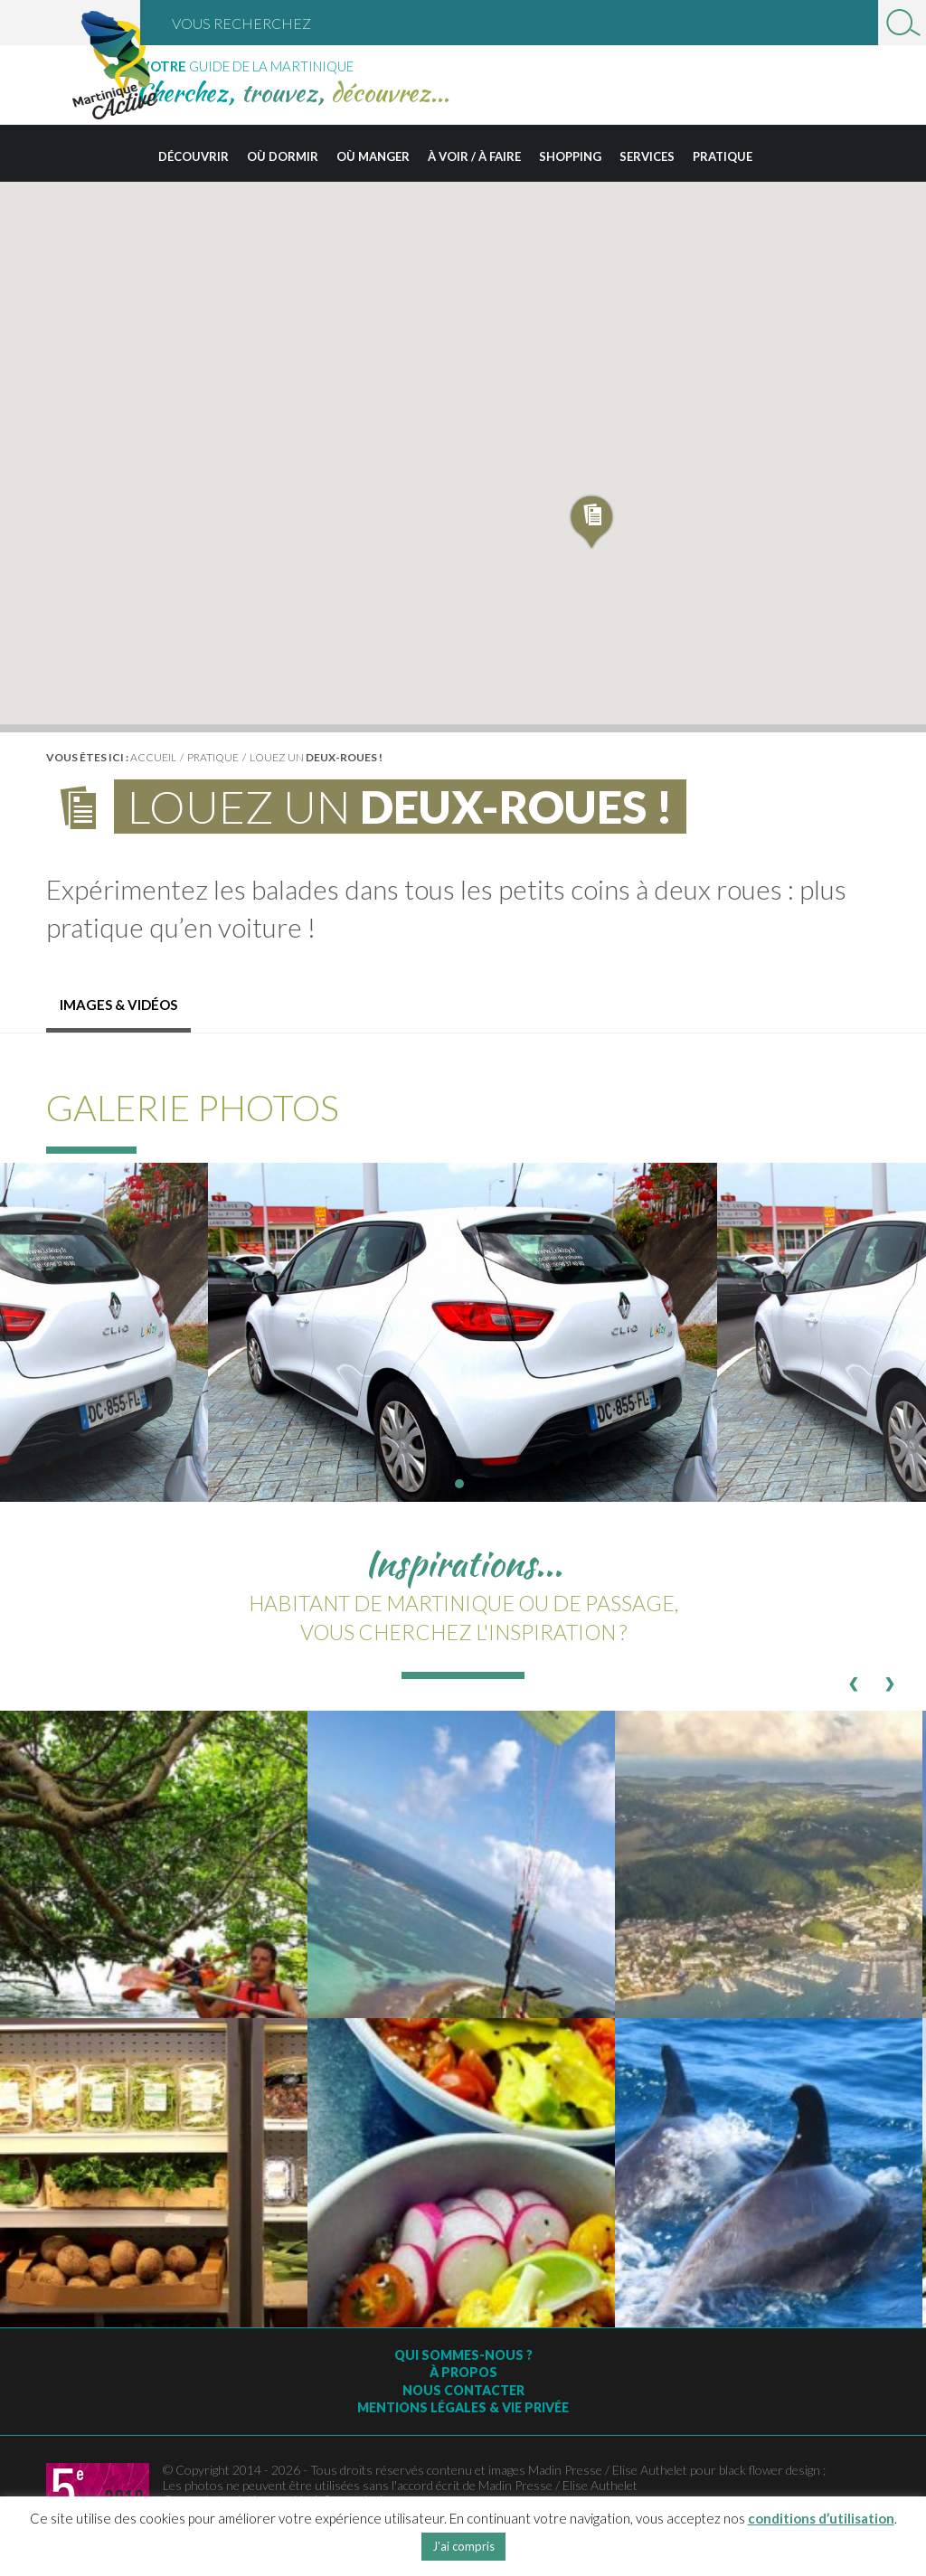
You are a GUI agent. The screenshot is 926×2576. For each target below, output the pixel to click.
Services (647, 156)
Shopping (570, 156)
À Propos (463, 2372)
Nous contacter (463, 2390)
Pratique (722, 156)
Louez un (316, 757)
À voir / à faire (474, 156)
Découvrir (193, 156)
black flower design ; (772, 2469)
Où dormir (282, 156)
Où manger (373, 156)
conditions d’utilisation (821, 2518)
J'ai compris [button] (463, 2546)
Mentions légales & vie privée (463, 2407)
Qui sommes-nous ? (463, 2355)
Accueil (153, 757)
